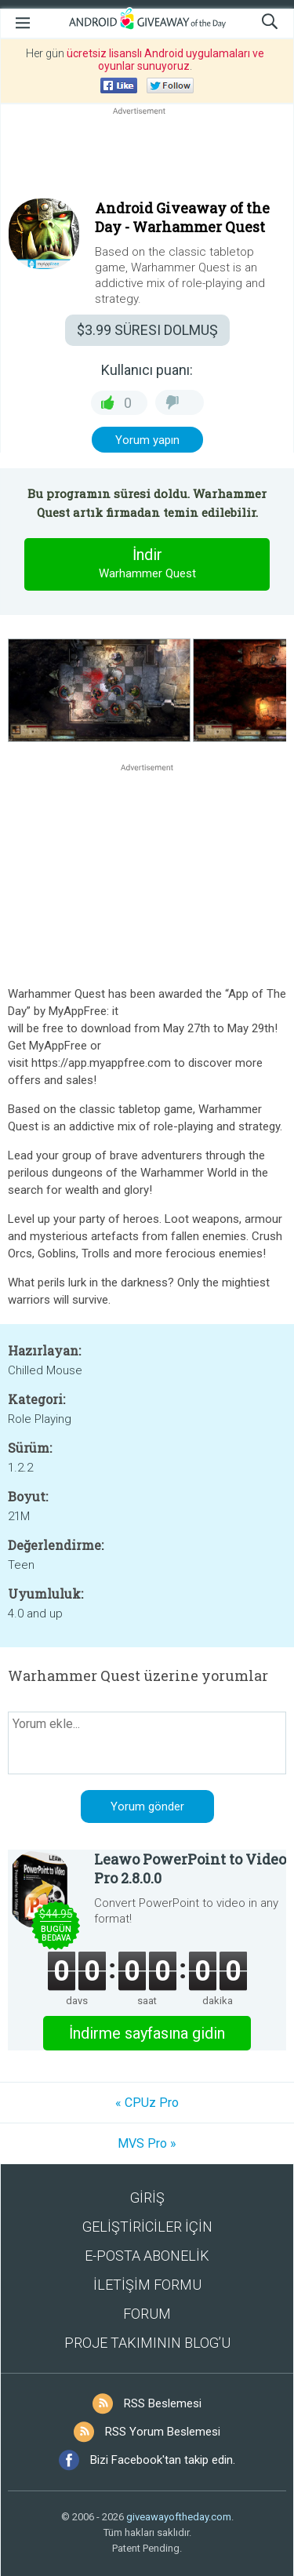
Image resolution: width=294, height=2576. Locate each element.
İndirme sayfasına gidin (147, 2033)
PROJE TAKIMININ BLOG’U (147, 2342)
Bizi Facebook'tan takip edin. (162, 2460)
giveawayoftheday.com (178, 2517)
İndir (147, 564)
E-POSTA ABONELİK (147, 2255)
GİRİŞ (147, 2197)
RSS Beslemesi (162, 2403)
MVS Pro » (147, 2143)
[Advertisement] (147, 156)
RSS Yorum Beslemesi (162, 2432)
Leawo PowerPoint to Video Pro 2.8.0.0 (190, 1868)
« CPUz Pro (147, 2102)
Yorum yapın (147, 440)
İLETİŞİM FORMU (147, 2284)
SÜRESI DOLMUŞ (147, 330)
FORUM (147, 2313)
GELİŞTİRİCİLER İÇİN (147, 2226)
